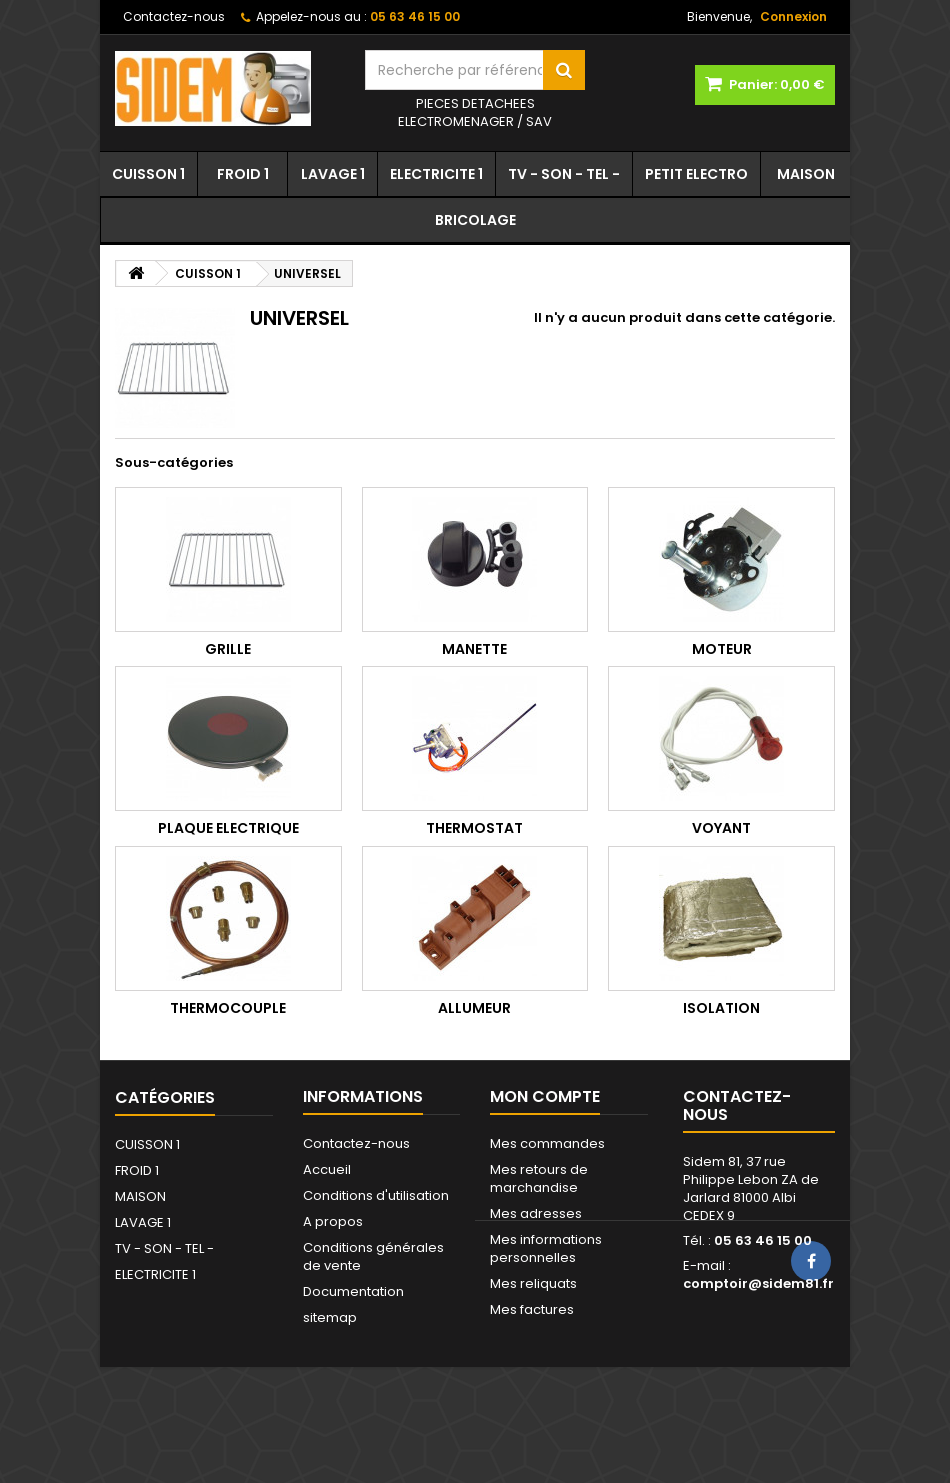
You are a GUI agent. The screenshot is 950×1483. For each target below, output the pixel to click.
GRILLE (228, 649)
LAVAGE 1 (333, 174)
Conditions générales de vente (373, 1256)
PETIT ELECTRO (696, 174)
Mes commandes (547, 1143)
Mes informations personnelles (546, 1248)
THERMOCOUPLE (228, 1008)
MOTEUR (722, 649)
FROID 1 (243, 174)
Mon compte (545, 1096)
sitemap (330, 1317)
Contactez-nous (174, 16)
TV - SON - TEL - (564, 174)
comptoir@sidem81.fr (758, 1283)
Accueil (327, 1169)
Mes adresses (536, 1213)
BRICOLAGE (475, 220)
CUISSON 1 (148, 174)
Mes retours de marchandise (539, 1178)
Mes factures (532, 1309)
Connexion (793, 16)
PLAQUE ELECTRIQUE (228, 828)
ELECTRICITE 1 (436, 174)
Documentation (353, 1291)
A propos (333, 1221)
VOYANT (721, 828)
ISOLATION (721, 1008)
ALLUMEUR (474, 1008)
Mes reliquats (533, 1283)
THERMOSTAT (474, 828)
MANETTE (474, 649)
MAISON (806, 174)
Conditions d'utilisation (376, 1195)
